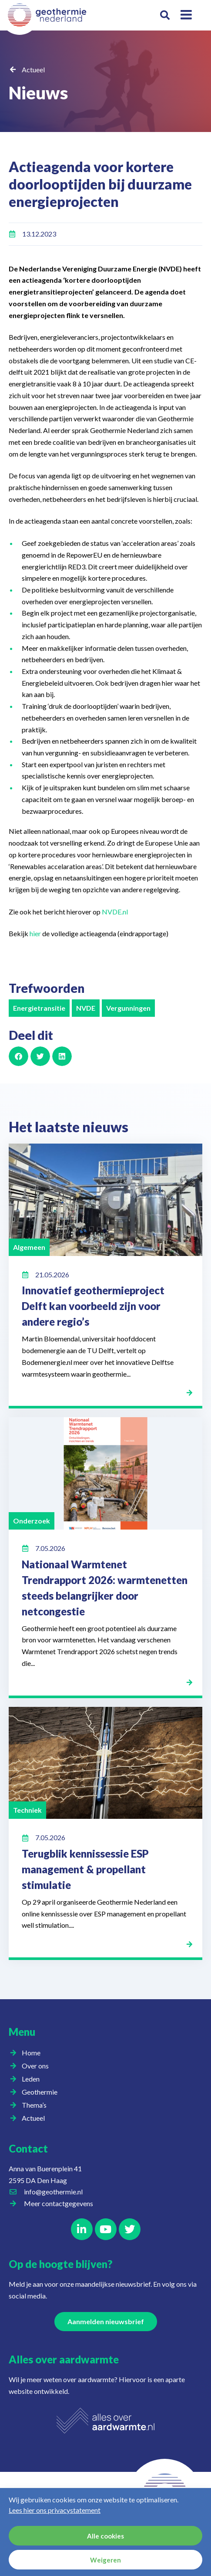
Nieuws (38, 92)
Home (31, 2052)
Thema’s (36, 2105)
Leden (33, 2079)
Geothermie (42, 2092)
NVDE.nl (114, 911)
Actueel (33, 69)
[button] (164, 15)
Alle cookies (105, 2536)
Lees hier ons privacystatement (54, 2510)
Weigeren (105, 2560)
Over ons (37, 2065)
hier (35, 933)
